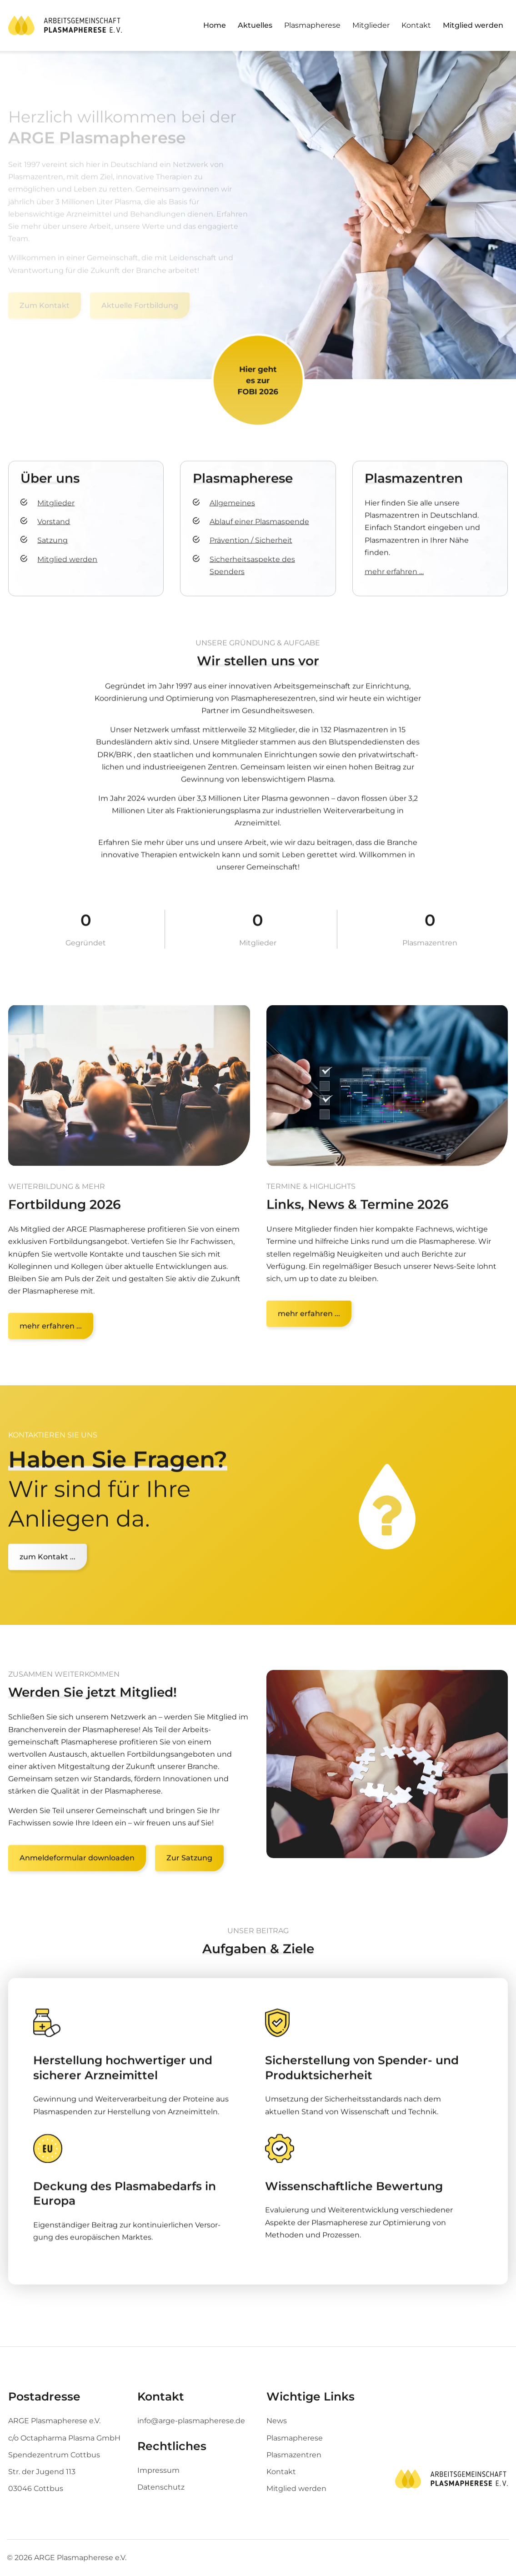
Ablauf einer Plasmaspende (259, 532)
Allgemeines (232, 514)
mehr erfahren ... (309, 1338)
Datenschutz (161, 2487)
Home (214, 25)
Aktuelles (255, 25)
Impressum (158, 2470)
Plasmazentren (293, 2455)
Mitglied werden (473, 25)
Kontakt (416, 25)
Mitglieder (371, 25)
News (276, 2420)
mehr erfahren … (394, 582)
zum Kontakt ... (47, 1568)
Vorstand (53, 532)
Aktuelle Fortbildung (139, 305)
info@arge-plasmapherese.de (191, 2420)
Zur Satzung (189, 1874)
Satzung (52, 551)
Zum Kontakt (45, 305)
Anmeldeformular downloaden (77, 1874)
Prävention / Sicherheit (251, 551)
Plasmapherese (312, 25)
